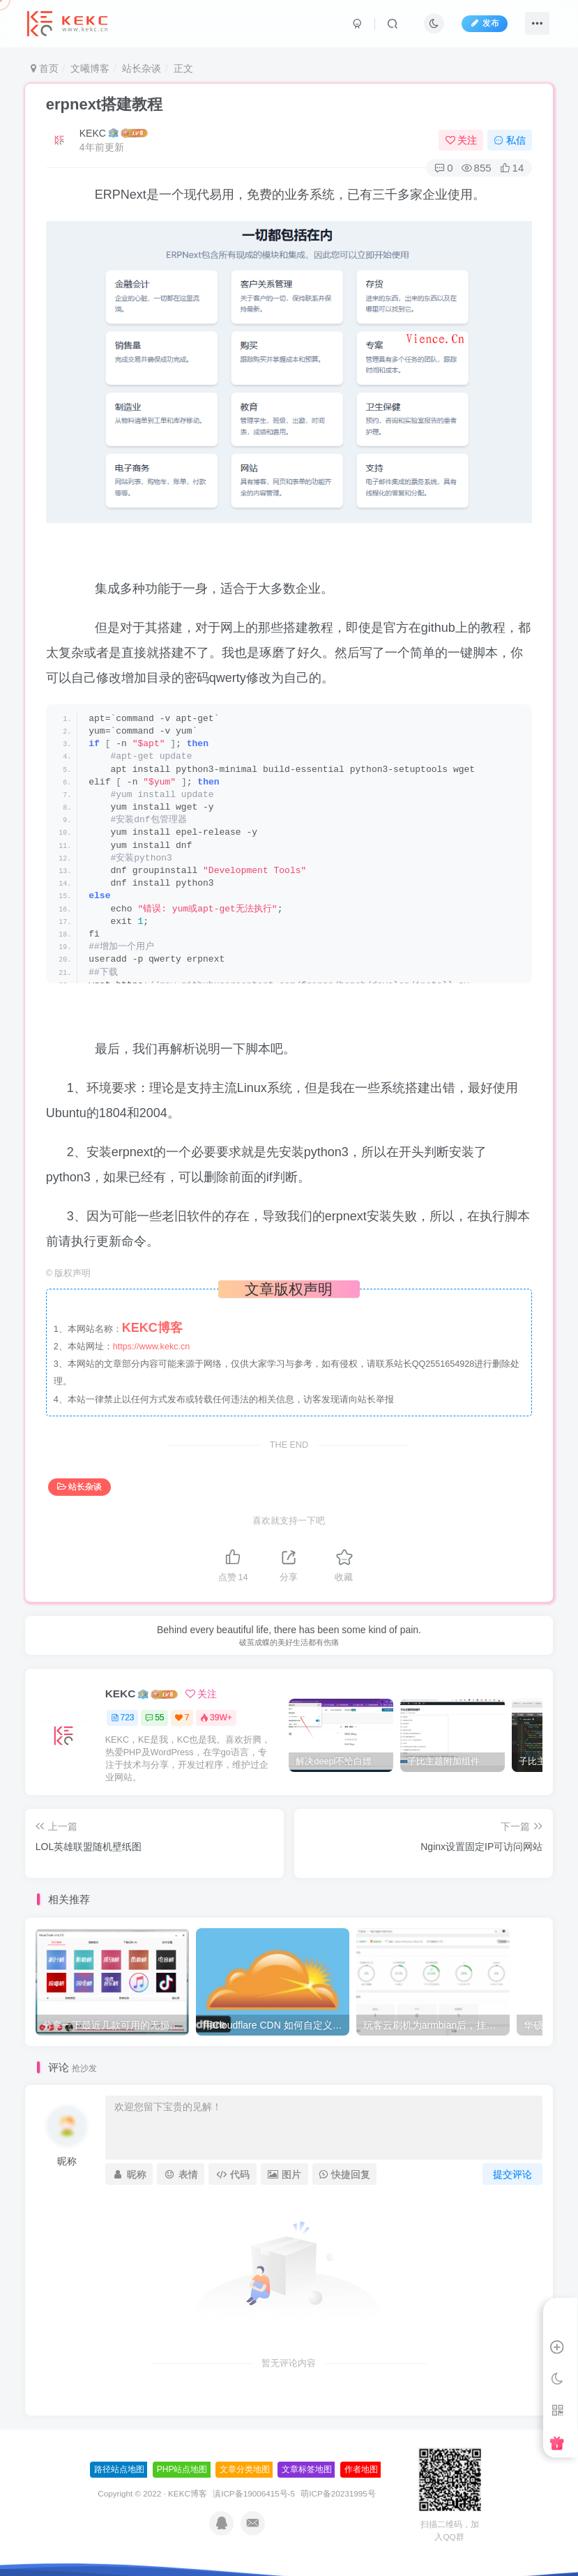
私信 (510, 140)
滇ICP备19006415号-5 (254, 2493)
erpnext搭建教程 (104, 104)
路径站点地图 (119, 2469)
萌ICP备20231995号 (338, 2493)
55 (154, 1717)
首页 (45, 68)
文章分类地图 (245, 2469)
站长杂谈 (141, 68)
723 (123, 1717)
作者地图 (361, 2469)
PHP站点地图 (182, 2469)
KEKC (92, 133)
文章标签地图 (307, 2469)
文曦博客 (89, 68)
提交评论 (512, 2174)
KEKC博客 (187, 2493)
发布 (484, 23)
